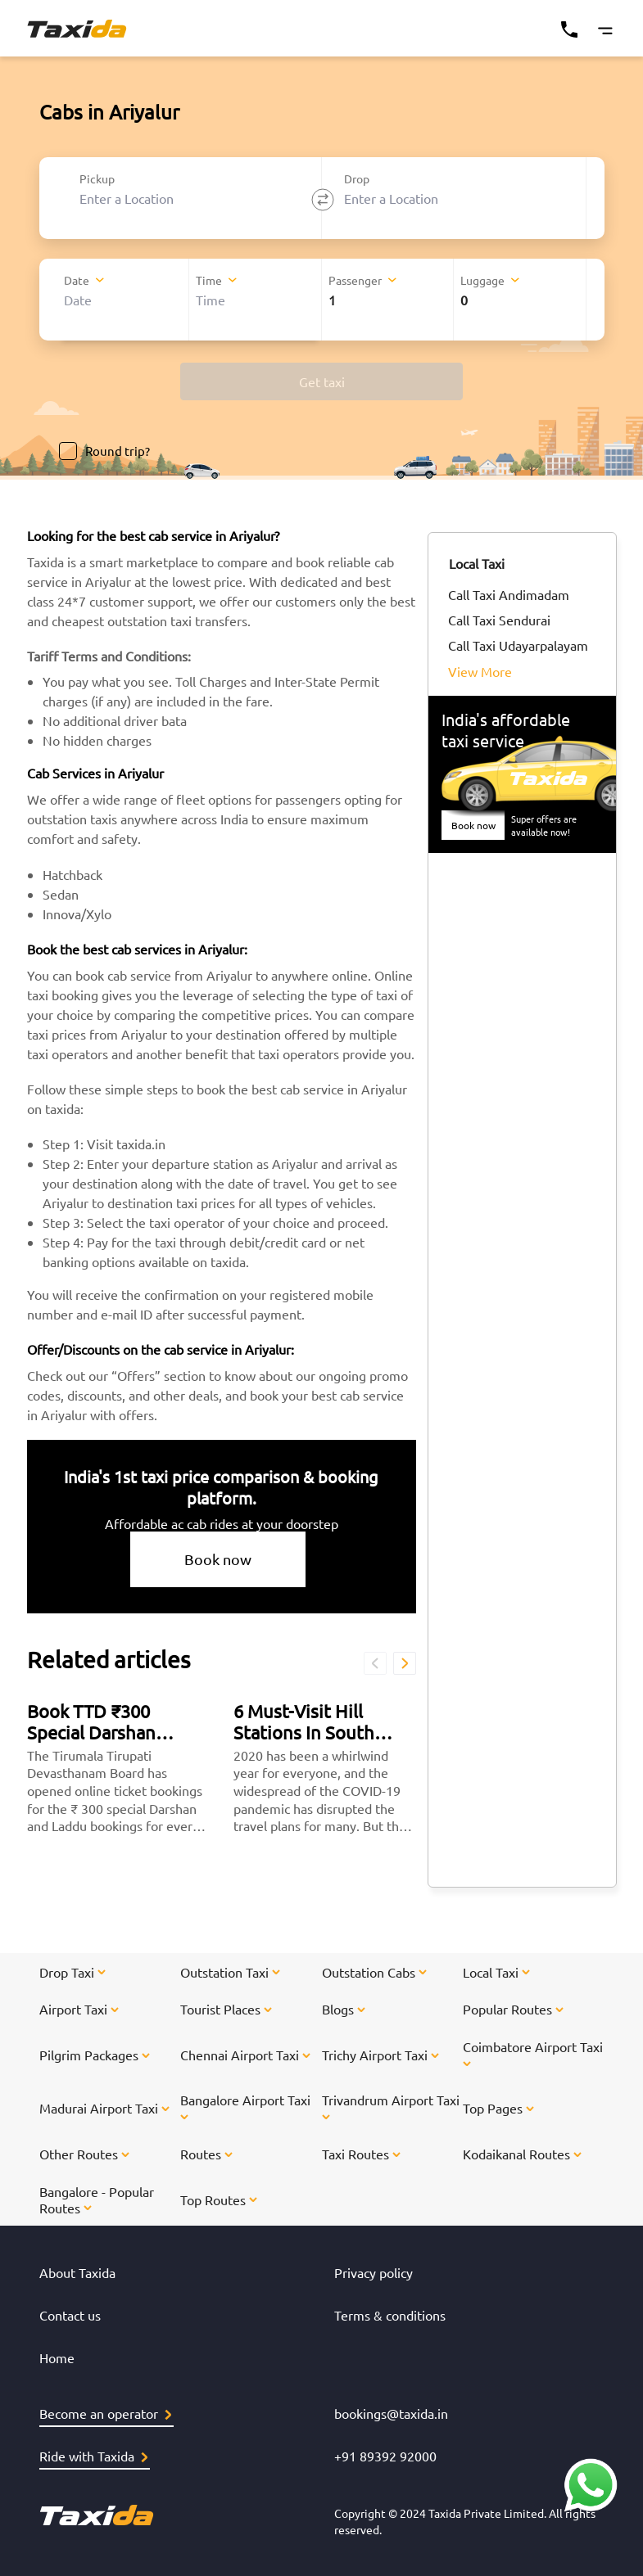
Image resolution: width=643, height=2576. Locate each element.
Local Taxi (477, 563)
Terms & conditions (390, 2315)
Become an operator (105, 2413)
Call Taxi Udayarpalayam (518, 645)
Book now (217, 1559)
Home (57, 2357)
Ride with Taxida (93, 2455)
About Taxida (77, 2272)
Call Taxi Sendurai (499, 619)
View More (480, 671)
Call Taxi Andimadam (508, 594)
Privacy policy (373, 2272)
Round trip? (104, 451)
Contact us (70, 2315)
